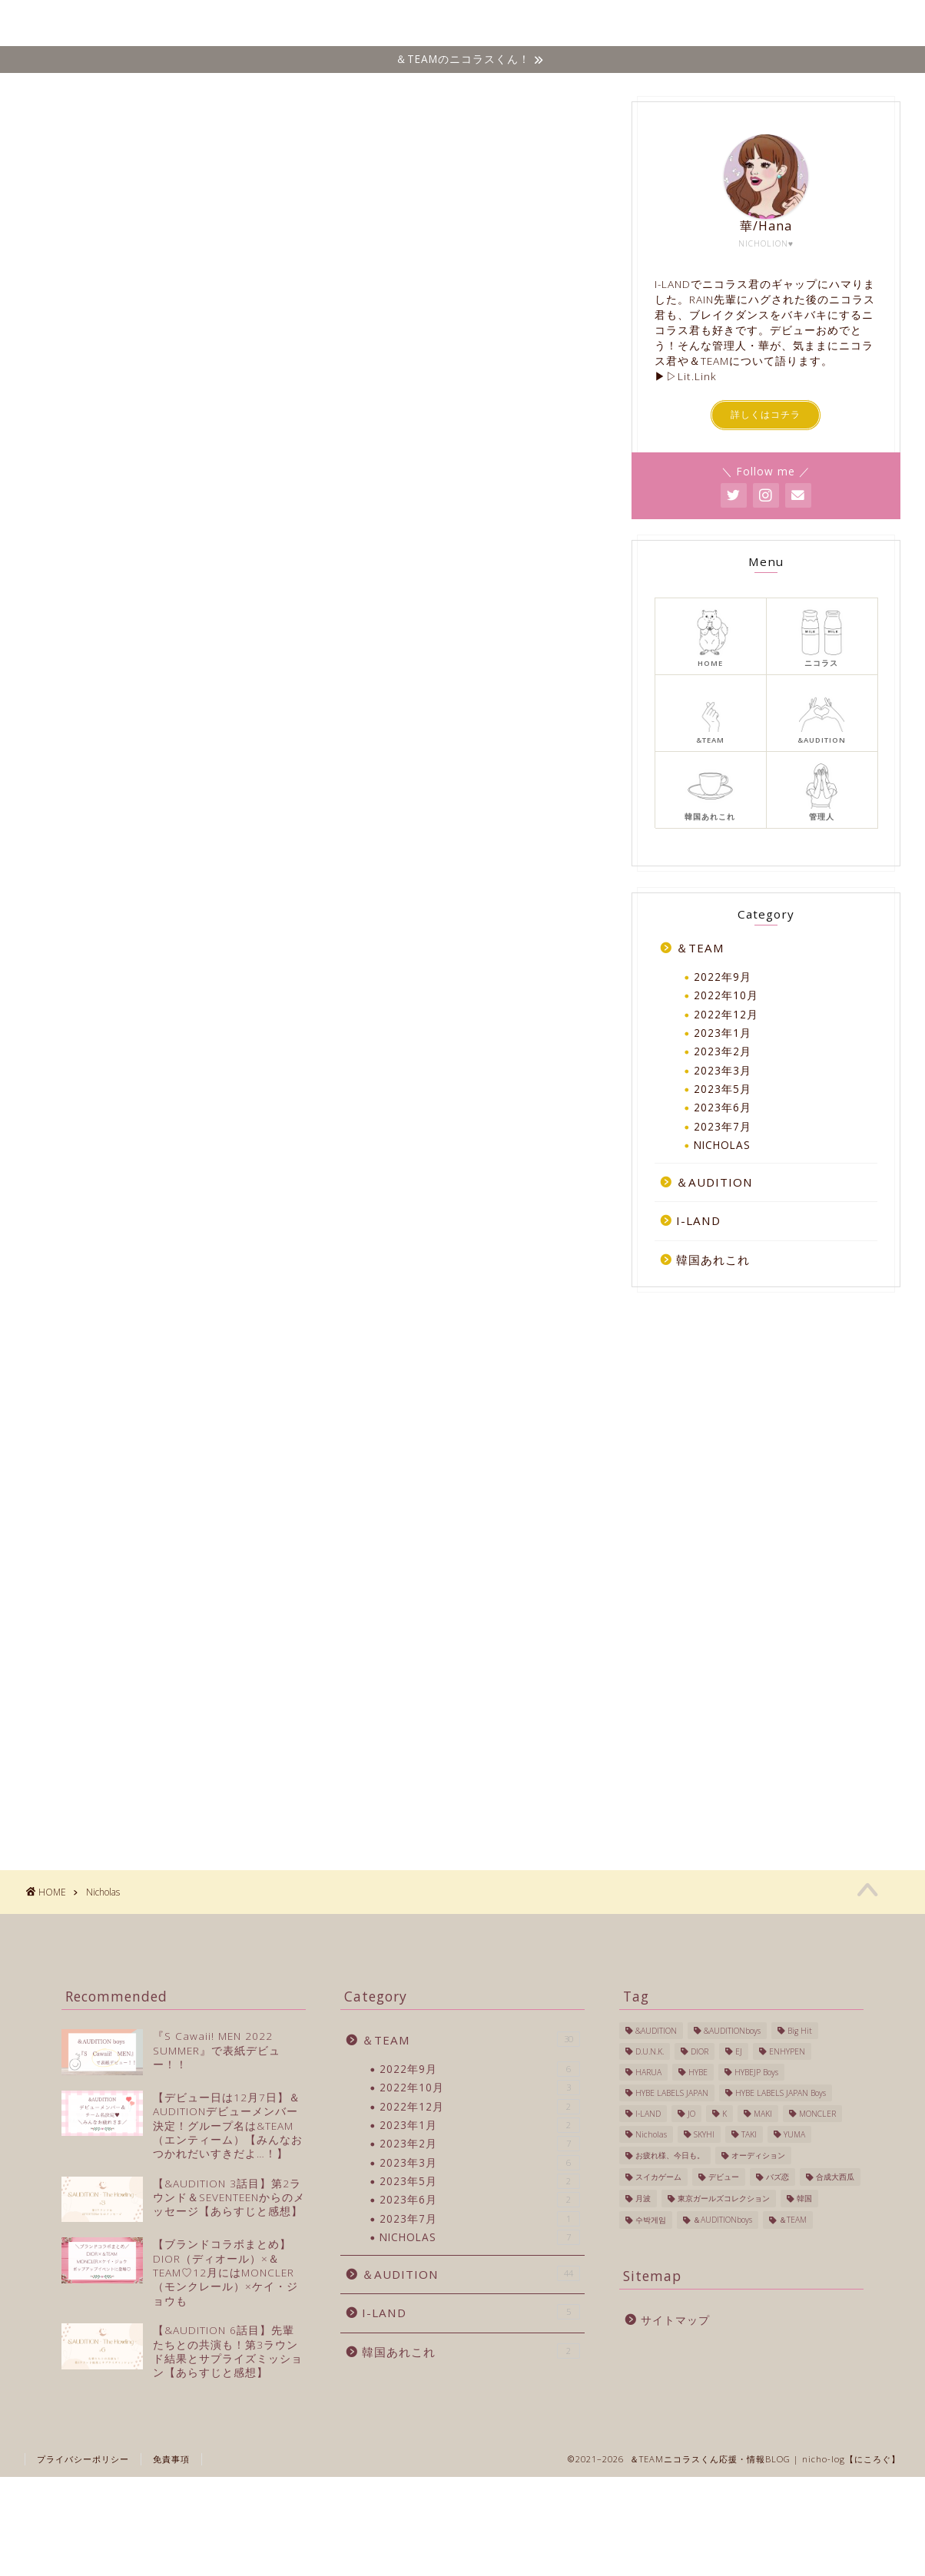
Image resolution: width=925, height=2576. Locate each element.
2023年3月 (722, 1070)
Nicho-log (50, 22)
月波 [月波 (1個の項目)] (643, 2198)
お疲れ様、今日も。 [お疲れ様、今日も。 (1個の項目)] (670, 2155)
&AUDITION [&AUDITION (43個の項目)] (656, 2030)
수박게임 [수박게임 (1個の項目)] (650, 2219)
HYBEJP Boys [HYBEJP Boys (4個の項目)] (756, 2072)
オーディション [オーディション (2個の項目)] (758, 2155)
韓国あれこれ (790, 24)
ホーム (371, 24)
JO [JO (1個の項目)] (691, 2113)
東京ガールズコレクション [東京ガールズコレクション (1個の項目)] (724, 2198)
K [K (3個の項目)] (724, 2113)
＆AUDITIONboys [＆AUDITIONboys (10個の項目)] (722, 2219)
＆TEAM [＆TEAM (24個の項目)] (793, 2219)
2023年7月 (722, 1126)
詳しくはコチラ (766, 415)
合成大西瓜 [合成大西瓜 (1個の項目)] (835, 2176)
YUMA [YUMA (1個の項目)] (794, 2134)
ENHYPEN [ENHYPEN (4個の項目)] (787, 2051)
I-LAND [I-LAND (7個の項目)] (648, 2113)
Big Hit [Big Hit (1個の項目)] (799, 2030)
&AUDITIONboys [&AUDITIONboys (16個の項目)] (732, 2030)
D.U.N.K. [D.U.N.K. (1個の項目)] (649, 2051)
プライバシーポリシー (83, 2459)
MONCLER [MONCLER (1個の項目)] (817, 2113)
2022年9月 (722, 976)
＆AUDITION (714, 1182)
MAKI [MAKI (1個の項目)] (763, 2113)
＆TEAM (533, 24)
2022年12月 (726, 1014)
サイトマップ (675, 2320)
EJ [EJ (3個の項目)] (738, 2051)
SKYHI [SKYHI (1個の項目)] (704, 2134)
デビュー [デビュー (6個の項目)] (723, 2176)
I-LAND (704, 24)
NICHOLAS (450, 24)
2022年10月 (726, 995)
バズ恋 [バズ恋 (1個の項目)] (777, 2176)
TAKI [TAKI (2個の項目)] (749, 2134)
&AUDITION (619, 24)
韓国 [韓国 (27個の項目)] (804, 2198)
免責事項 (171, 2459)
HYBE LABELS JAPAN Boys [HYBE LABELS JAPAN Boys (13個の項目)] (780, 2093)
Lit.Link (697, 376)
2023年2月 (722, 1051)
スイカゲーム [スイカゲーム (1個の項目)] (658, 2176)
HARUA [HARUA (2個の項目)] (648, 2072)
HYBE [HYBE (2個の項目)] (698, 2072)
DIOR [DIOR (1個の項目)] (699, 2051)
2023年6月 (722, 1108)
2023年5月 (722, 1088)
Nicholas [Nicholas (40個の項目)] (651, 2134)
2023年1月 (722, 1032)
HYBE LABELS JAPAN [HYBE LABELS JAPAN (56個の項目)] (671, 2093)
